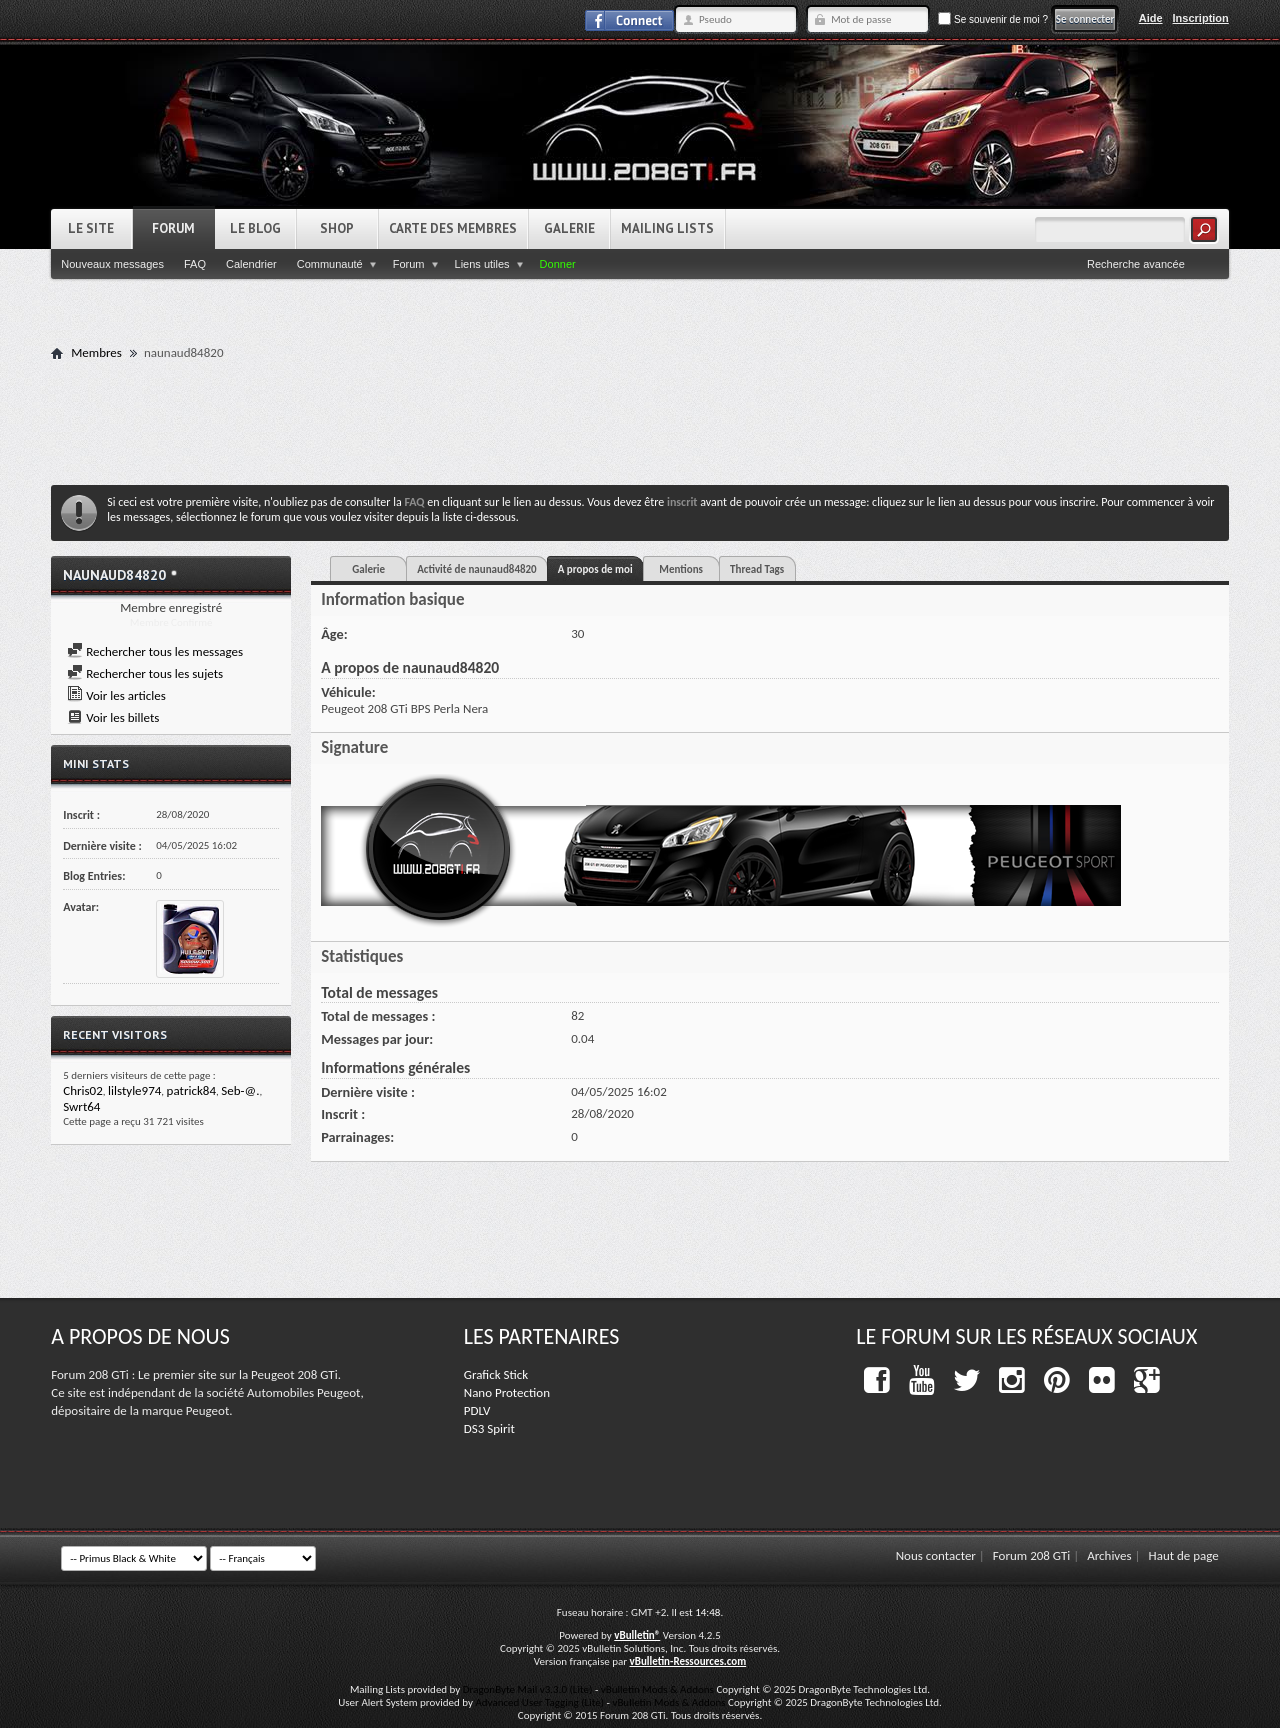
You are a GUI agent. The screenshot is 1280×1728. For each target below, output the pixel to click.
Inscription (1201, 18)
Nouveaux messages (112, 264)
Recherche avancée (1136, 264)
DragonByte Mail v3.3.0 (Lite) (528, 1689)
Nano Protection (507, 1392)
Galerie (569, 228)
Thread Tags (757, 569)
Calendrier (251, 264)
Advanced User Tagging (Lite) (539, 1702)
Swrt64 (81, 1106)
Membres (96, 352)
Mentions (681, 569)
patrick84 (191, 1090)
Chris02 (83, 1090)
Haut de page (1184, 1555)
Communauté (330, 264)
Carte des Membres (453, 228)
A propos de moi (595, 569)
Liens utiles (482, 264)
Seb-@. (240, 1090)
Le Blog (255, 228)
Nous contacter (936, 1555)
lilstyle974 (134, 1090)
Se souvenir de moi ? (993, 19)
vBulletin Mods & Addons (657, 1689)
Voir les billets (113, 717)
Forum (173, 228)
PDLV (477, 1410)
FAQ (195, 264)
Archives (1109, 1555)
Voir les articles (116, 695)
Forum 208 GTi (1032, 1555)
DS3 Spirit (489, 1428)
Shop (337, 228)
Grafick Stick (496, 1374)
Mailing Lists (667, 228)
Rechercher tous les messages (155, 651)
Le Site (91, 228)
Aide (1151, 18)
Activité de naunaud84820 (477, 569)
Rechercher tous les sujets (145, 673)
